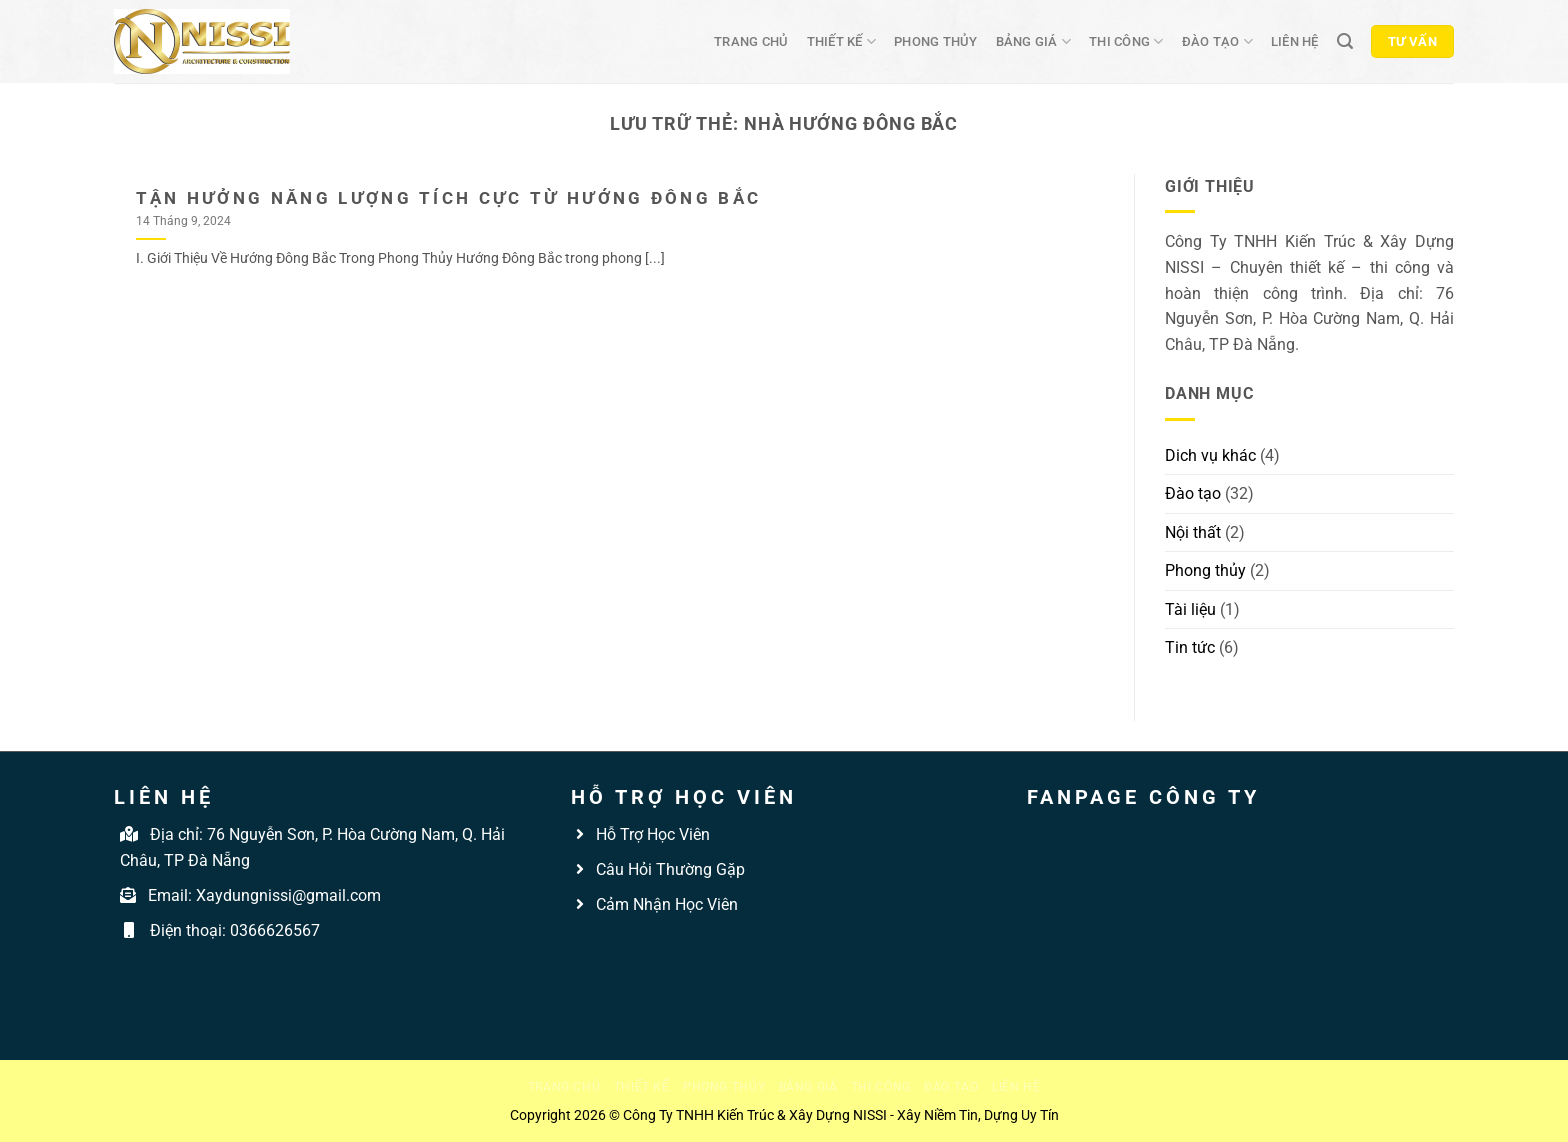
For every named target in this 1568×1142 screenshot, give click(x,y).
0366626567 (275, 930)
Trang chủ (751, 41)
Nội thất (1193, 532)
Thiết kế (842, 41)
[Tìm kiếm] (1345, 41)
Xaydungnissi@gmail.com (288, 895)
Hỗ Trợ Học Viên (653, 834)
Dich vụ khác (1210, 455)
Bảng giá (1034, 41)
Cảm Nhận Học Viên (665, 904)
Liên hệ (1295, 41)
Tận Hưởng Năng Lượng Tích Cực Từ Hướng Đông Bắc (449, 198)
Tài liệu (1190, 609)
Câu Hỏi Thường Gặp (668, 869)
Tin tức (1190, 647)
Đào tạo (1217, 41)
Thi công (1126, 41)
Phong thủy (936, 41)
